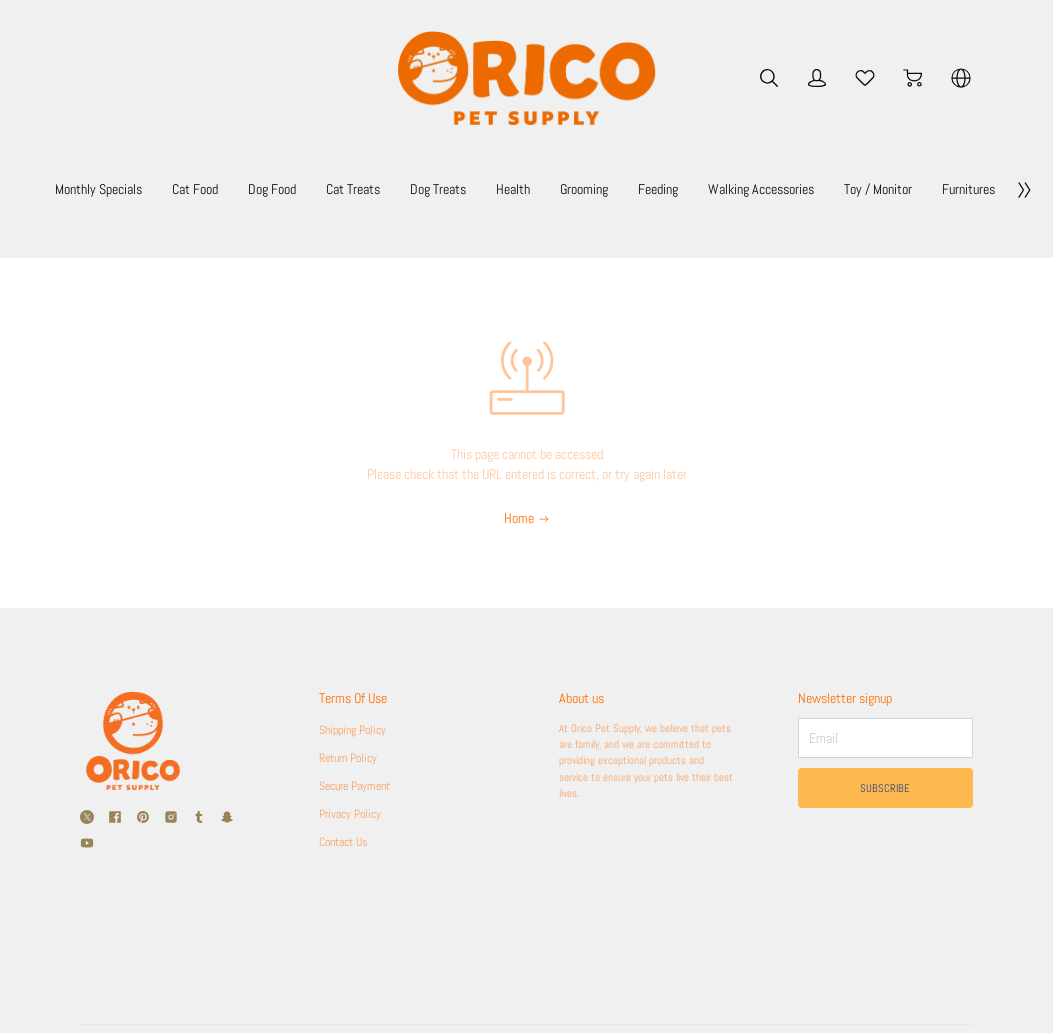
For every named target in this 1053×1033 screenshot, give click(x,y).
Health (671, 189)
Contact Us (347, 842)
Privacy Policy (355, 814)
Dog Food (384, 189)
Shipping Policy (357, 730)
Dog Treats (582, 189)
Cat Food (293, 189)
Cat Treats (481, 189)
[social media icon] (87, 817)
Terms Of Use (360, 698)
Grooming (755, 189)
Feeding (843, 189)
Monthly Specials (176, 189)
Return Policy (353, 758)
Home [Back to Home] (527, 518)
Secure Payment (361, 786)
